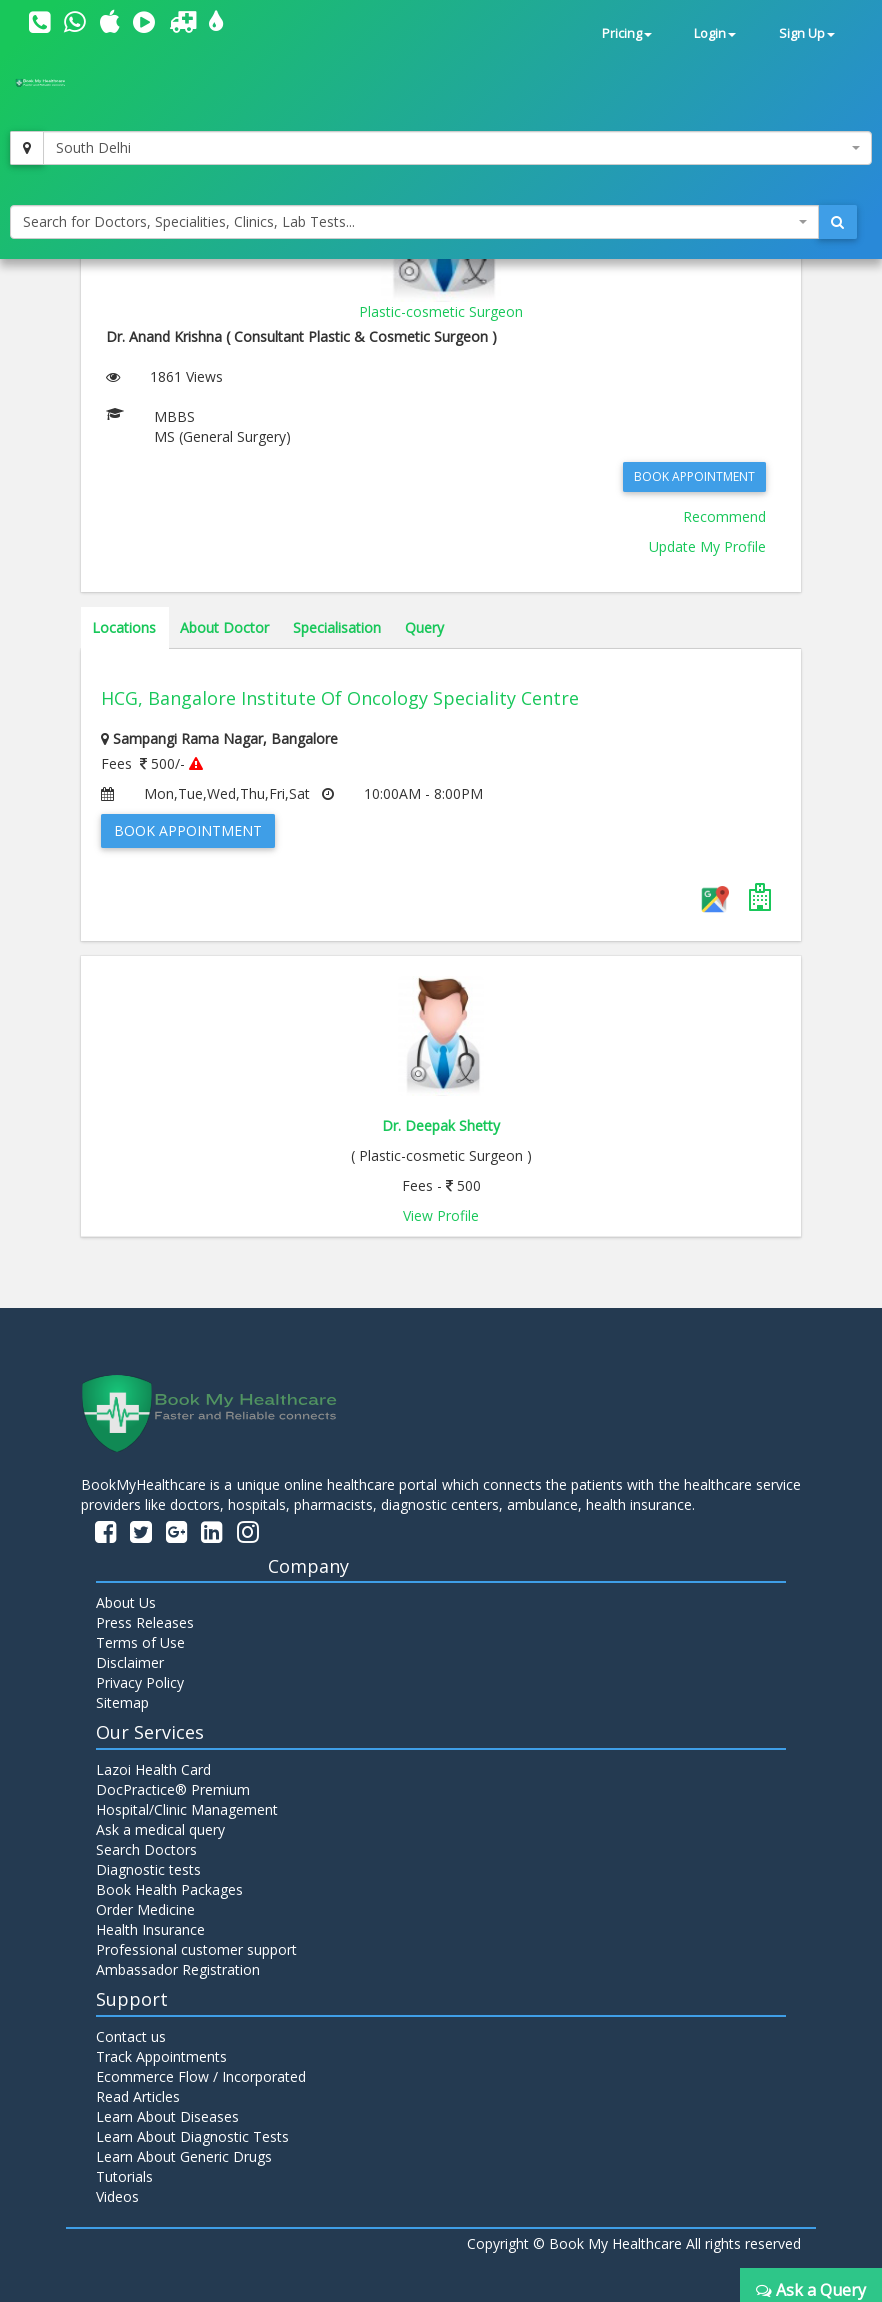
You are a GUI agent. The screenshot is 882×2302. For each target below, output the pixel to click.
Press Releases (145, 1622)
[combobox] (457, 148)
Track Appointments (161, 2056)
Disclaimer (130, 1662)
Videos (117, 2196)
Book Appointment (694, 476)
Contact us (131, 2036)
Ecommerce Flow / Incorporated (201, 2076)
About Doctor (224, 627)
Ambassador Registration (178, 1969)
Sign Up (807, 33)
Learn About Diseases (167, 2116)
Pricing (627, 33)
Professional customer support (196, 1949)
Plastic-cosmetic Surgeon (441, 311)
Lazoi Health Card (153, 1769)
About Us (126, 1602)
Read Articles (138, 2096)
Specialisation (337, 627)
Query (424, 627)
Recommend (724, 516)
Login (715, 33)
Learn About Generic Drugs (184, 2156)
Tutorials (124, 2176)
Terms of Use (140, 1642)
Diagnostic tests (148, 1869)
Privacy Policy (140, 1682)
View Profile (441, 1215)
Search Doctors (146, 1849)
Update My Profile (707, 546)
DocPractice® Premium (173, 1789)
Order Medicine (145, 1909)
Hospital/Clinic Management (187, 1809)
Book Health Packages (169, 1889)
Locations (124, 627)
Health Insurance (150, 1929)
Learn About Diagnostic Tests (192, 2136)
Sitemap (122, 1702)
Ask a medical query (160, 1829)
